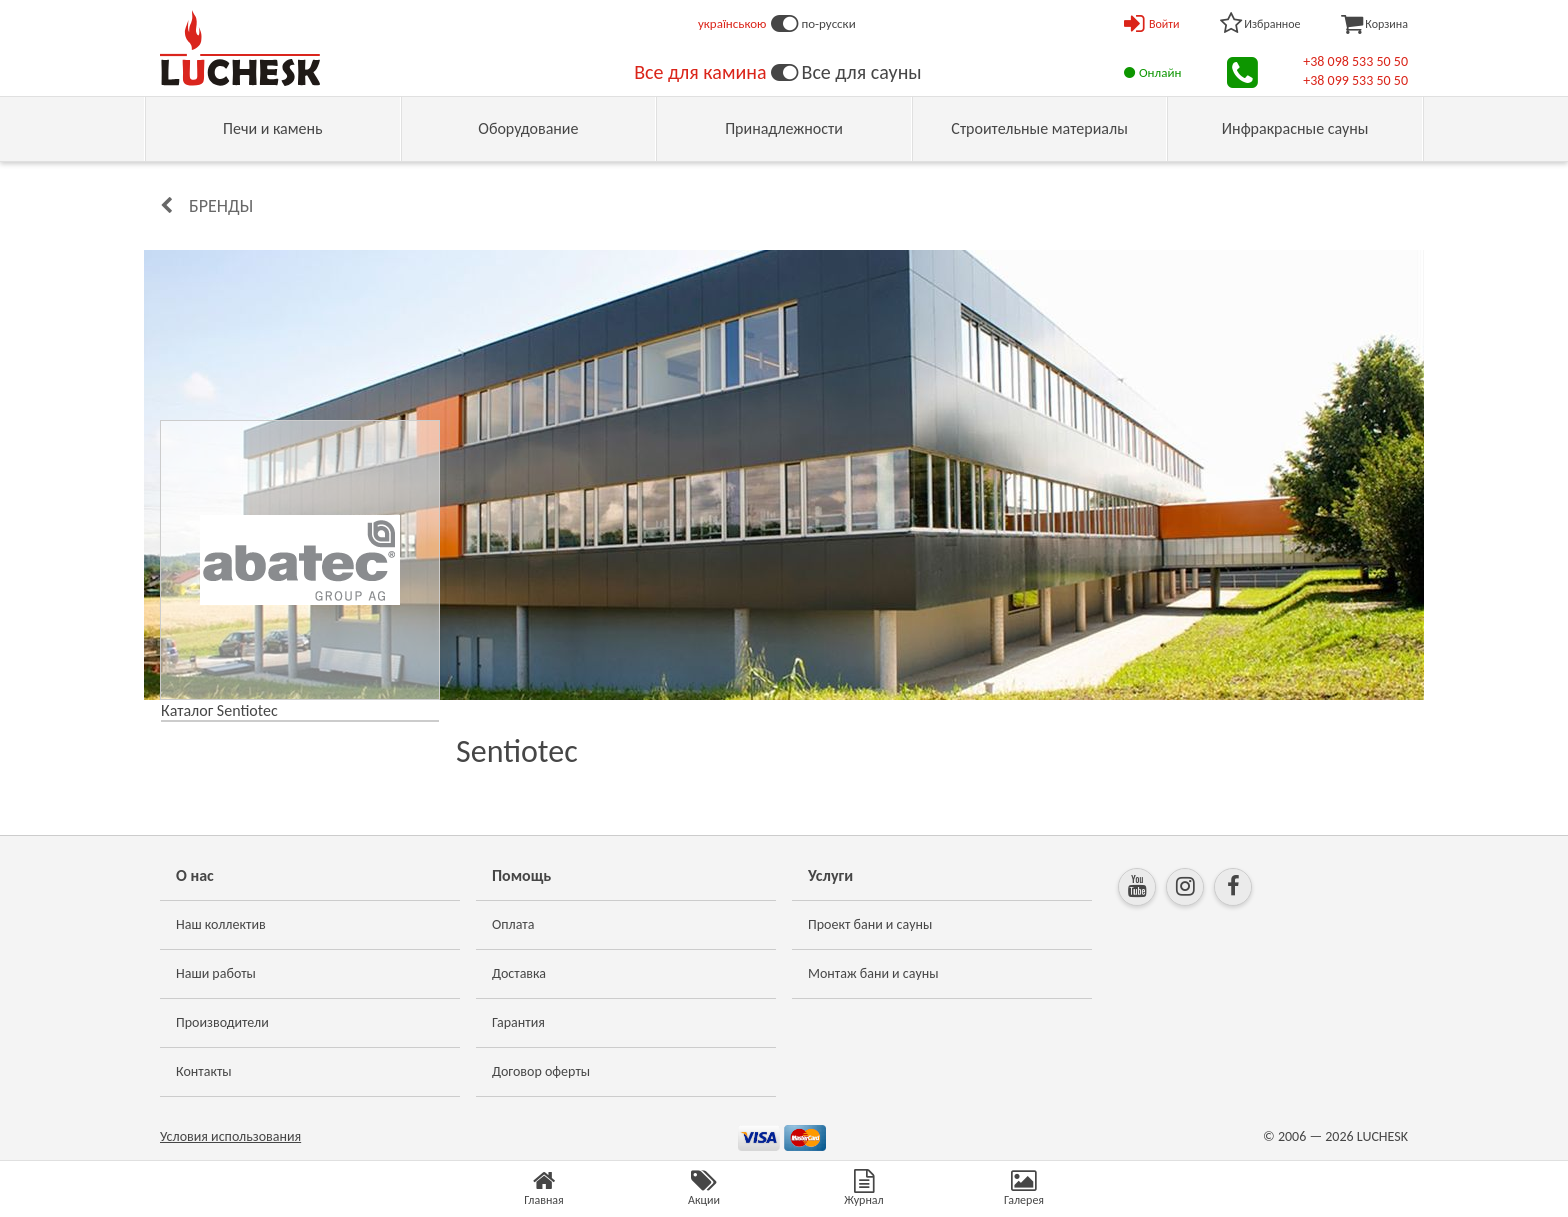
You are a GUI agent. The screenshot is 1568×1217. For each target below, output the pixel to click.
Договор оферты (541, 1071)
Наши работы (216, 973)
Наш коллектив (221, 924)
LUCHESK (1382, 1136)
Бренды (221, 206)
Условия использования (230, 1136)
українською (732, 23)
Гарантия (518, 1022)
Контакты (204, 1071)
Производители (222, 1022)
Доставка (519, 973)
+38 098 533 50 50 (1355, 61)
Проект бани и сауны (870, 924)
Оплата (513, 924)
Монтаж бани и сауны (873, 973)
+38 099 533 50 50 (1355, 80)
